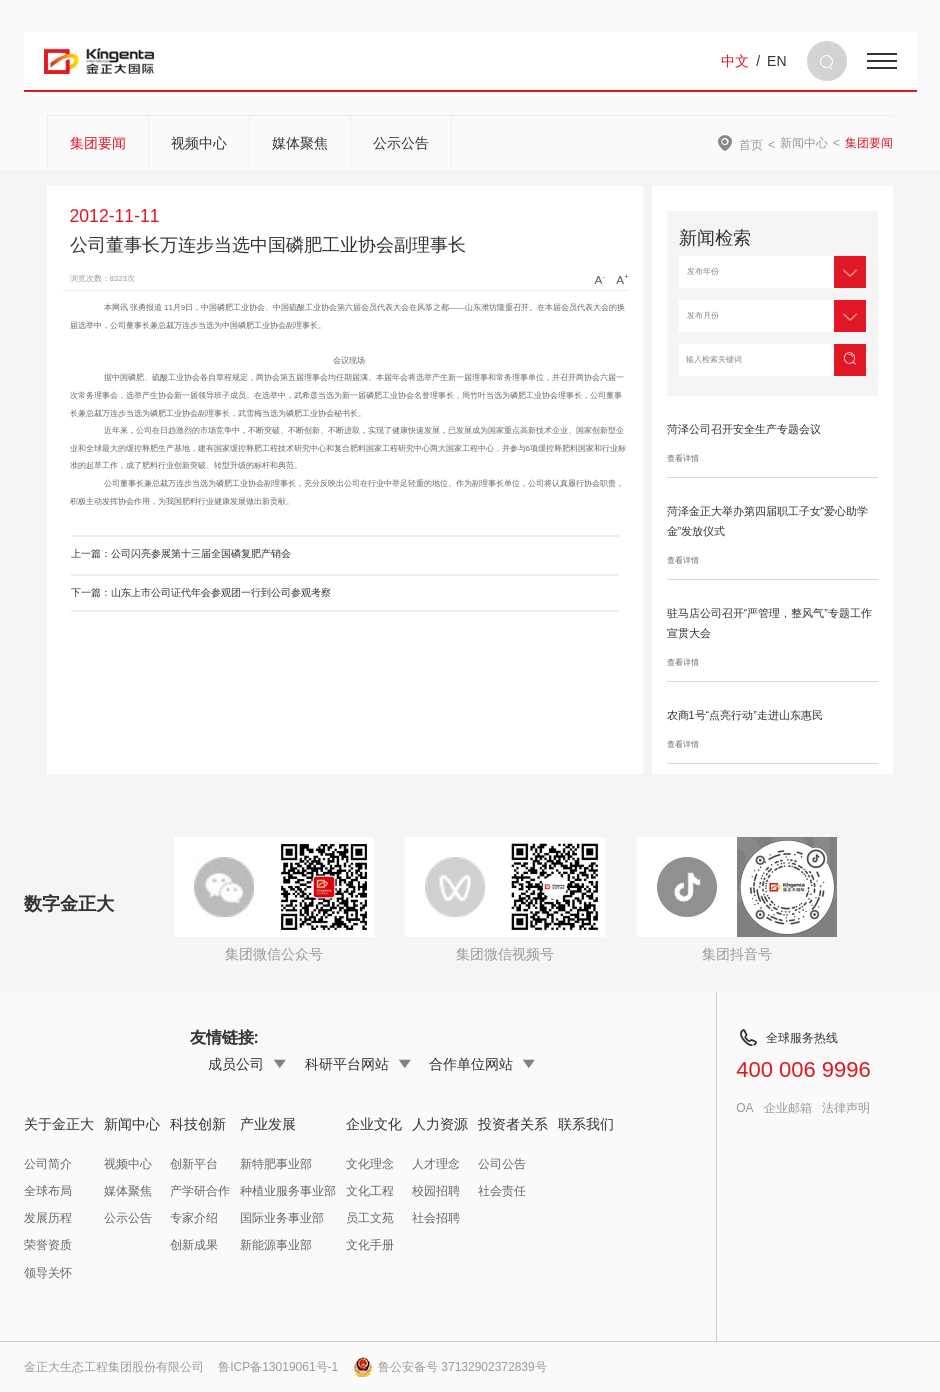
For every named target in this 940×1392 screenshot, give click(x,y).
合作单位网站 (482, 1064)
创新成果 (194, 1245)
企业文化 (374, 1124)
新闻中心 (804, 143)
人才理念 (436, 1164)
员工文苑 (370, 1218)
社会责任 (502, 1191)
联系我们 (586, 1124)
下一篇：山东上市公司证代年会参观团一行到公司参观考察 (201, 592)
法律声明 (846, 1108)
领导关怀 (48, 1273)
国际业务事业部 (282, 1218)
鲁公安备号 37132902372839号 (450, 1367)
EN (776, 61)
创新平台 (194, 1164)
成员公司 (247, 1064)
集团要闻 (98, 143)
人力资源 (440, 1124)
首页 (751, 144)
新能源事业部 (276, 1245)
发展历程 (48, 1218)
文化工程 (370, 1191)
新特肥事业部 (276, 1164)
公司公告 (502, 1164)
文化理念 (370, 1164)
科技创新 (198, 1124)
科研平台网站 (358, 1064)
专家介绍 (194, 1218)
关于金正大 (59, 1124)
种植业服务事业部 (288, 1191)
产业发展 (268, 1124)
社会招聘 (436, 1218)
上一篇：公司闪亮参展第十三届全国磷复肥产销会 (181, 553)
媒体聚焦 (300, 143)
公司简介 (48, 1164)
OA (744, 1108)
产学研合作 (200, 1191)
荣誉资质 (48, 1245)
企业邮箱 (788, 1108)
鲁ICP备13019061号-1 (278, 1367)
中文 (735, 61)
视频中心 (199, 143)
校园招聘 (436, 1191)
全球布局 (48, 1191)
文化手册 (370, 1245)
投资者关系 (513, 1124)
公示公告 (401, 143)
